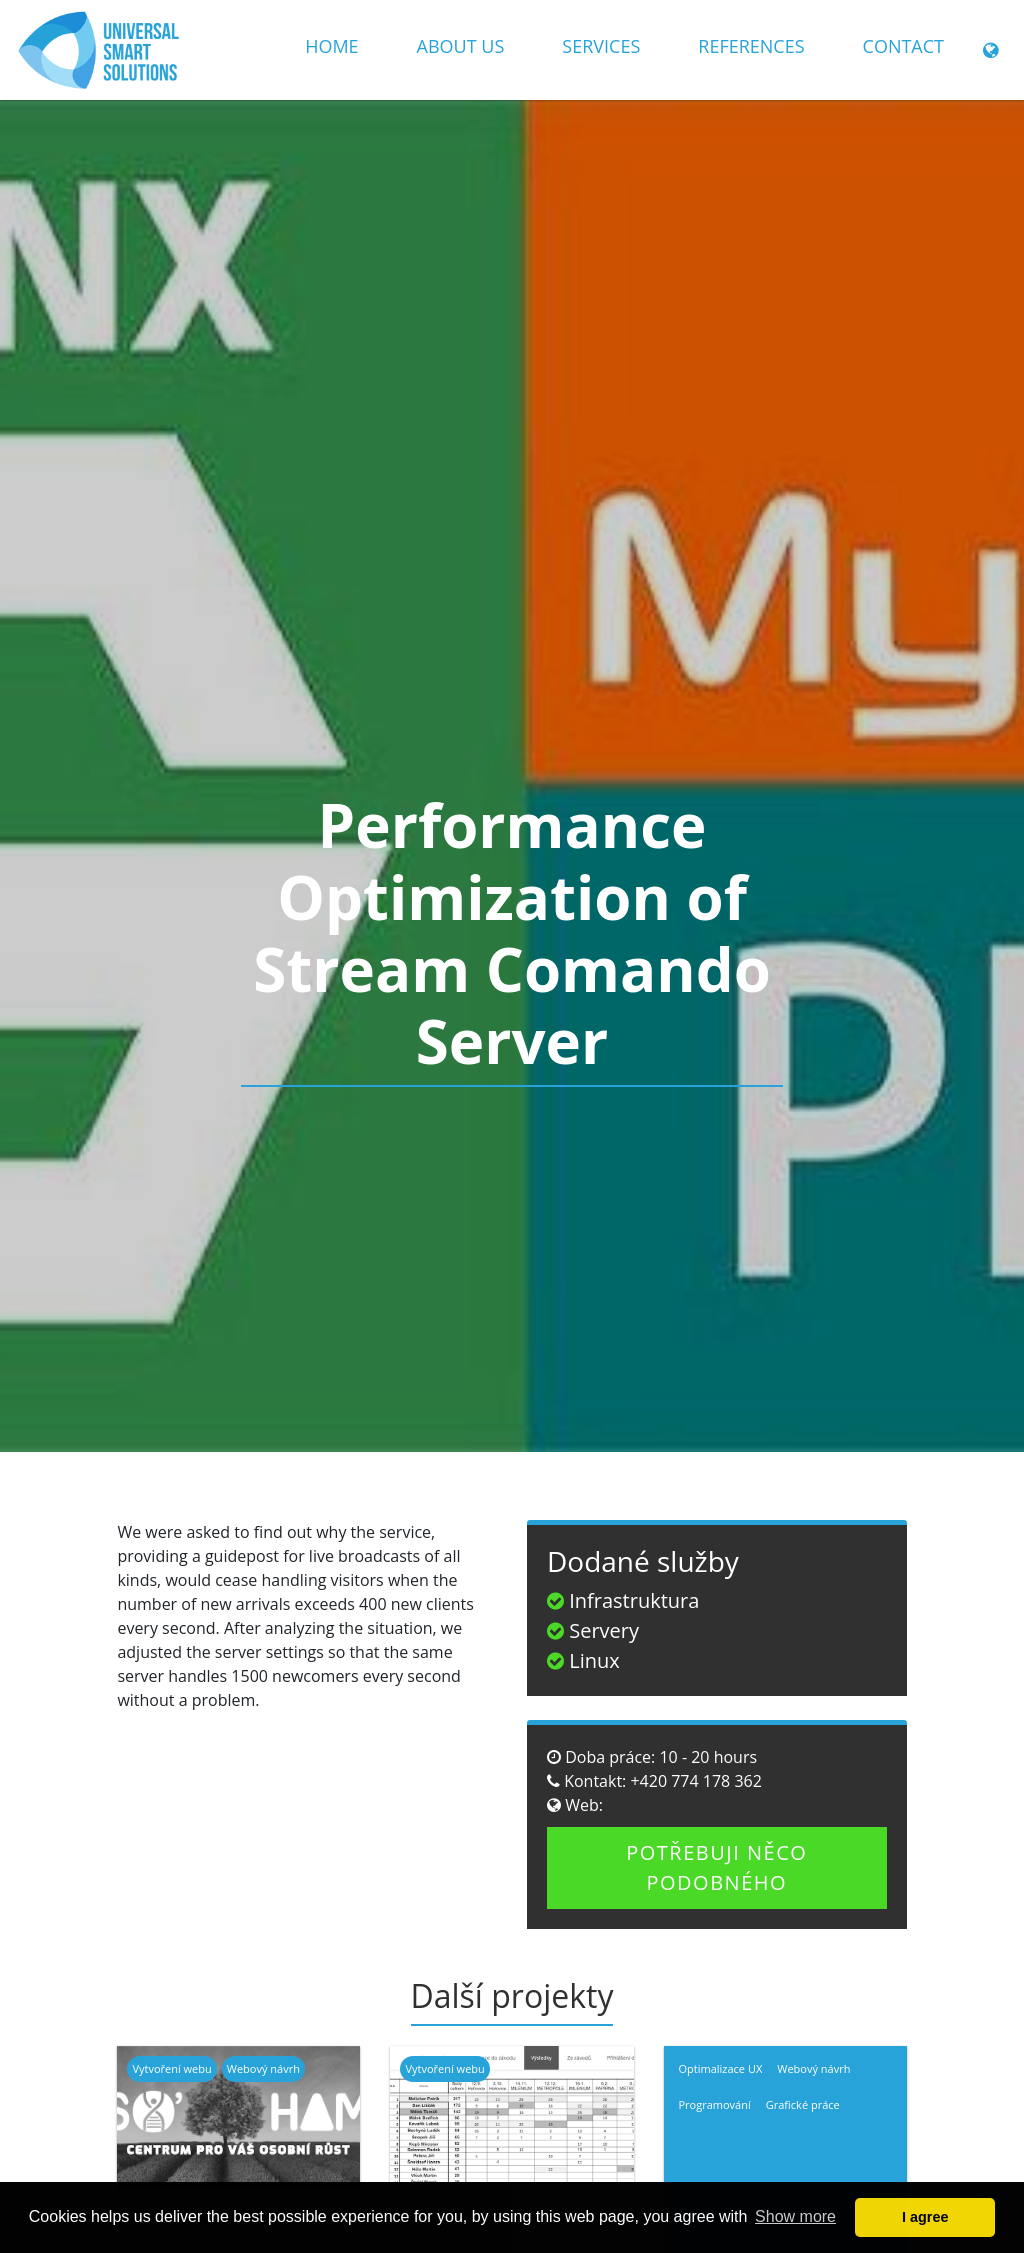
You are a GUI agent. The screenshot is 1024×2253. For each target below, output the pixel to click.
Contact (903, 46)
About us (461, 46)
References (751, 46)
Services (601, 46)
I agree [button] (925, 2217)
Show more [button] (795, 2216)
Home (331, 46)
